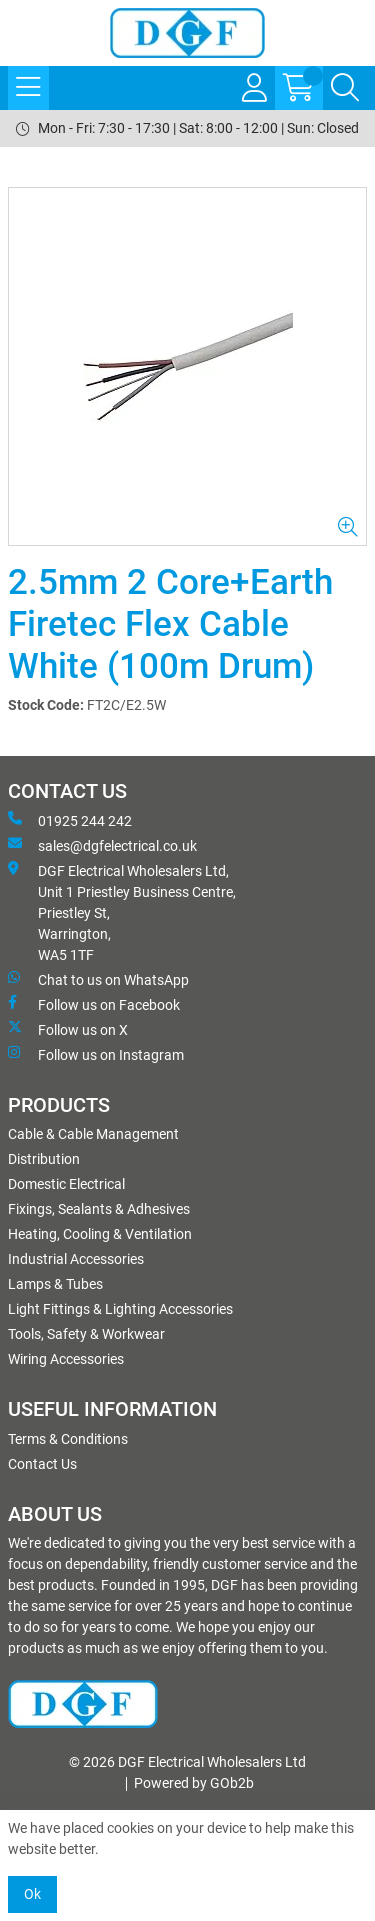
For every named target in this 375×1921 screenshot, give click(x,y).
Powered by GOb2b (194, 1783)
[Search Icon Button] (345, 88)
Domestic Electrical (66, 1184)
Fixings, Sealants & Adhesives (99, 1209)
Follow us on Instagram (96, 1054)
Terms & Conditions (68, 1439)
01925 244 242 (70, 820)
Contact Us (42, 1464)
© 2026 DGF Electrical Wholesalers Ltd (187, 1762)
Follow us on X (68, 1029)
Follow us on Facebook (94, 1004)
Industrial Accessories (76, 1259)
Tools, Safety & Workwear (86, 1334)
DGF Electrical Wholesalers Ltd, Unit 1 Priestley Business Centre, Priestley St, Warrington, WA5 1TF (122, 912)
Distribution (44, 1159)
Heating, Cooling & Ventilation (100, 1234)
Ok (32, 1894)
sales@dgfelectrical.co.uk (102, 845)
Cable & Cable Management (93, 1134)
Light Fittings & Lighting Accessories (120, 1309)
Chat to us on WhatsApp (98, 979)
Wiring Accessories (66, 1359)
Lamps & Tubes (55, 1284)
